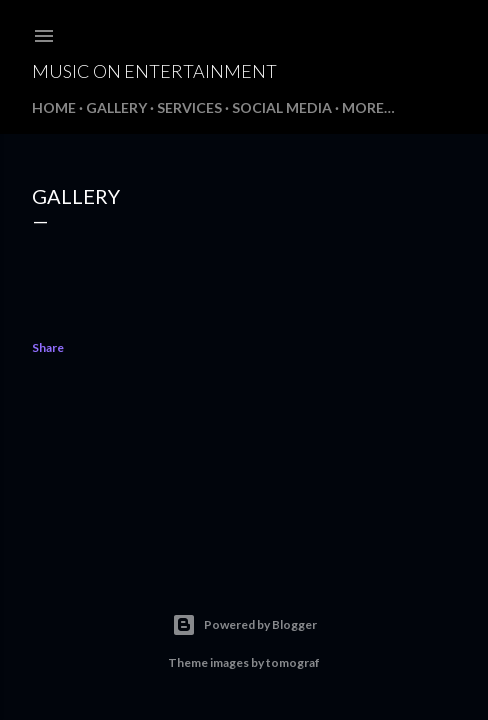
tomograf (293, 662)
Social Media (282, 107)
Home (54, 107)
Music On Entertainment (154, 71)
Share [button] (48, 347)
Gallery (116, 107)
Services (189, 107)
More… (368, 107)
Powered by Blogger (244, 625)
